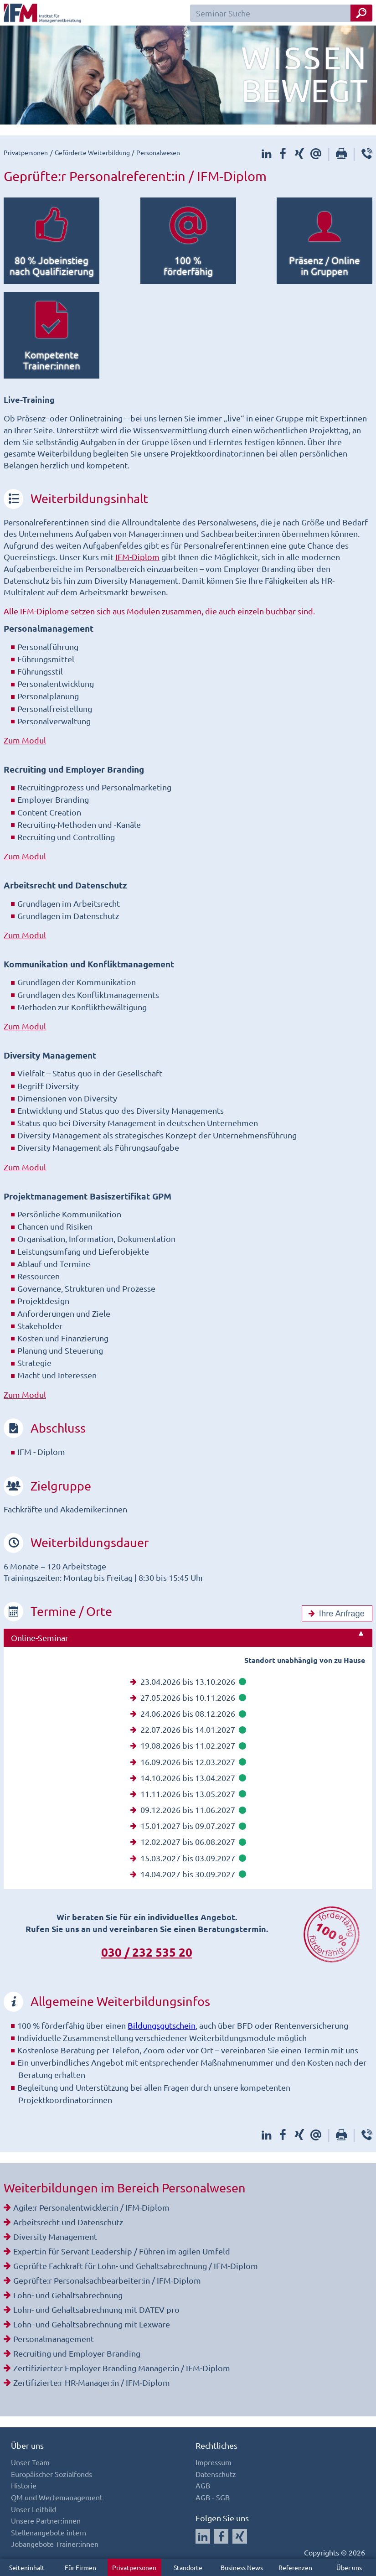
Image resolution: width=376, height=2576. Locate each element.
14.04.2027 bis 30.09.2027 (188, 1874)
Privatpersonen (134, 2567)
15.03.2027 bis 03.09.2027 (188, 1858)
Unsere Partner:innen (46, 2520)
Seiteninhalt (27, 2567)
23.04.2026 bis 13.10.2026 (188, 1681)
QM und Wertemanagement (57, 2497)
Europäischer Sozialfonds (51, 2473)
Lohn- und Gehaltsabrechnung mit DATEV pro (96, 2309)
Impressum (214, 2462)
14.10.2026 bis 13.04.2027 (188, 1777)
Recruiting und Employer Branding (76, 2353)
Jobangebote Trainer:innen (54, 2543)
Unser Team (30, 2462)
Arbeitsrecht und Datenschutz (68, 2222)
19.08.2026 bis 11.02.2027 (188, 1745)
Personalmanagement (53, 2338)
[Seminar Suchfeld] (281, 13)
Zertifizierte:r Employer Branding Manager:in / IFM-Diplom (121, 2368)
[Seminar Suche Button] (361, 13)
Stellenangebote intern (48, 2532)
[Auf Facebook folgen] (221, 2536)
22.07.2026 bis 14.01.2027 (188, 1729)
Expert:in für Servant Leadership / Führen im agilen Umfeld (121, 2251)
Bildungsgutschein (162, 2025)
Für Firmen (80, 2567)
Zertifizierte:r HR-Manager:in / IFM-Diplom (91, 2382)
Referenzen (295, 2567)
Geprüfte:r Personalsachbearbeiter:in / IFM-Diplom (107, 2280)
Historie (23, 2485)
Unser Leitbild (33, 2509)
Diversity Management (55, 2236)
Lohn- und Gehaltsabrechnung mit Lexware (91, 2324)
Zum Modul (25, 740)
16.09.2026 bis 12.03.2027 (188, 1761)
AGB (203, 2485)
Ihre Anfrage (334, 1613)
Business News (242, 2567)
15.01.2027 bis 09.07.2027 (188, 1825)
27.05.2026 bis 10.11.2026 (188, 1697)
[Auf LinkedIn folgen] (203, 2536)
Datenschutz (216, 2473)
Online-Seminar (39, 1637)
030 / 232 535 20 (146, 1951)
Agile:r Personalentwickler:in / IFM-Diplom (91, 2207)
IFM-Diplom (137, 556)
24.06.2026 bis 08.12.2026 (188, 1713)
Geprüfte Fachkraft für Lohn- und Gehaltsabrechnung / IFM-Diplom (135, 2265)
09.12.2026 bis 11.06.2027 (188, 1809)
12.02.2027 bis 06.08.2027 (188, 1841)
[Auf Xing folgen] (239, 2536)
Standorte (188, 2567)
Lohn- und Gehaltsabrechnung (68, 2295)
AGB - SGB (213, 2497)
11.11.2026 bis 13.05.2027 (188, 1793)
